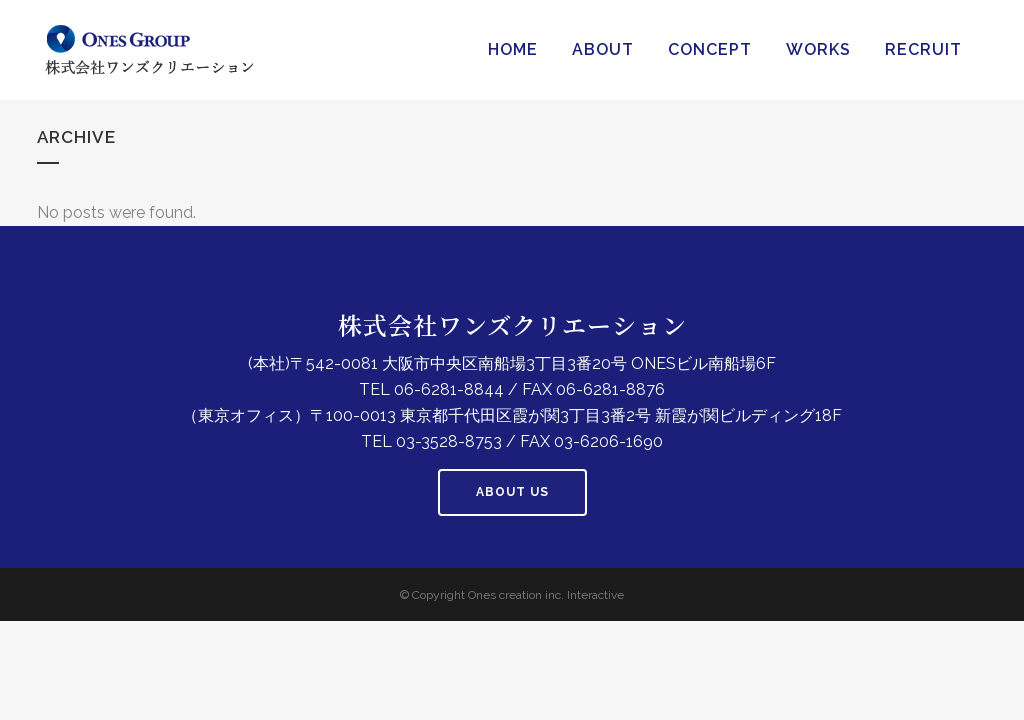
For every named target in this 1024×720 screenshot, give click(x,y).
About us (512, 492)
